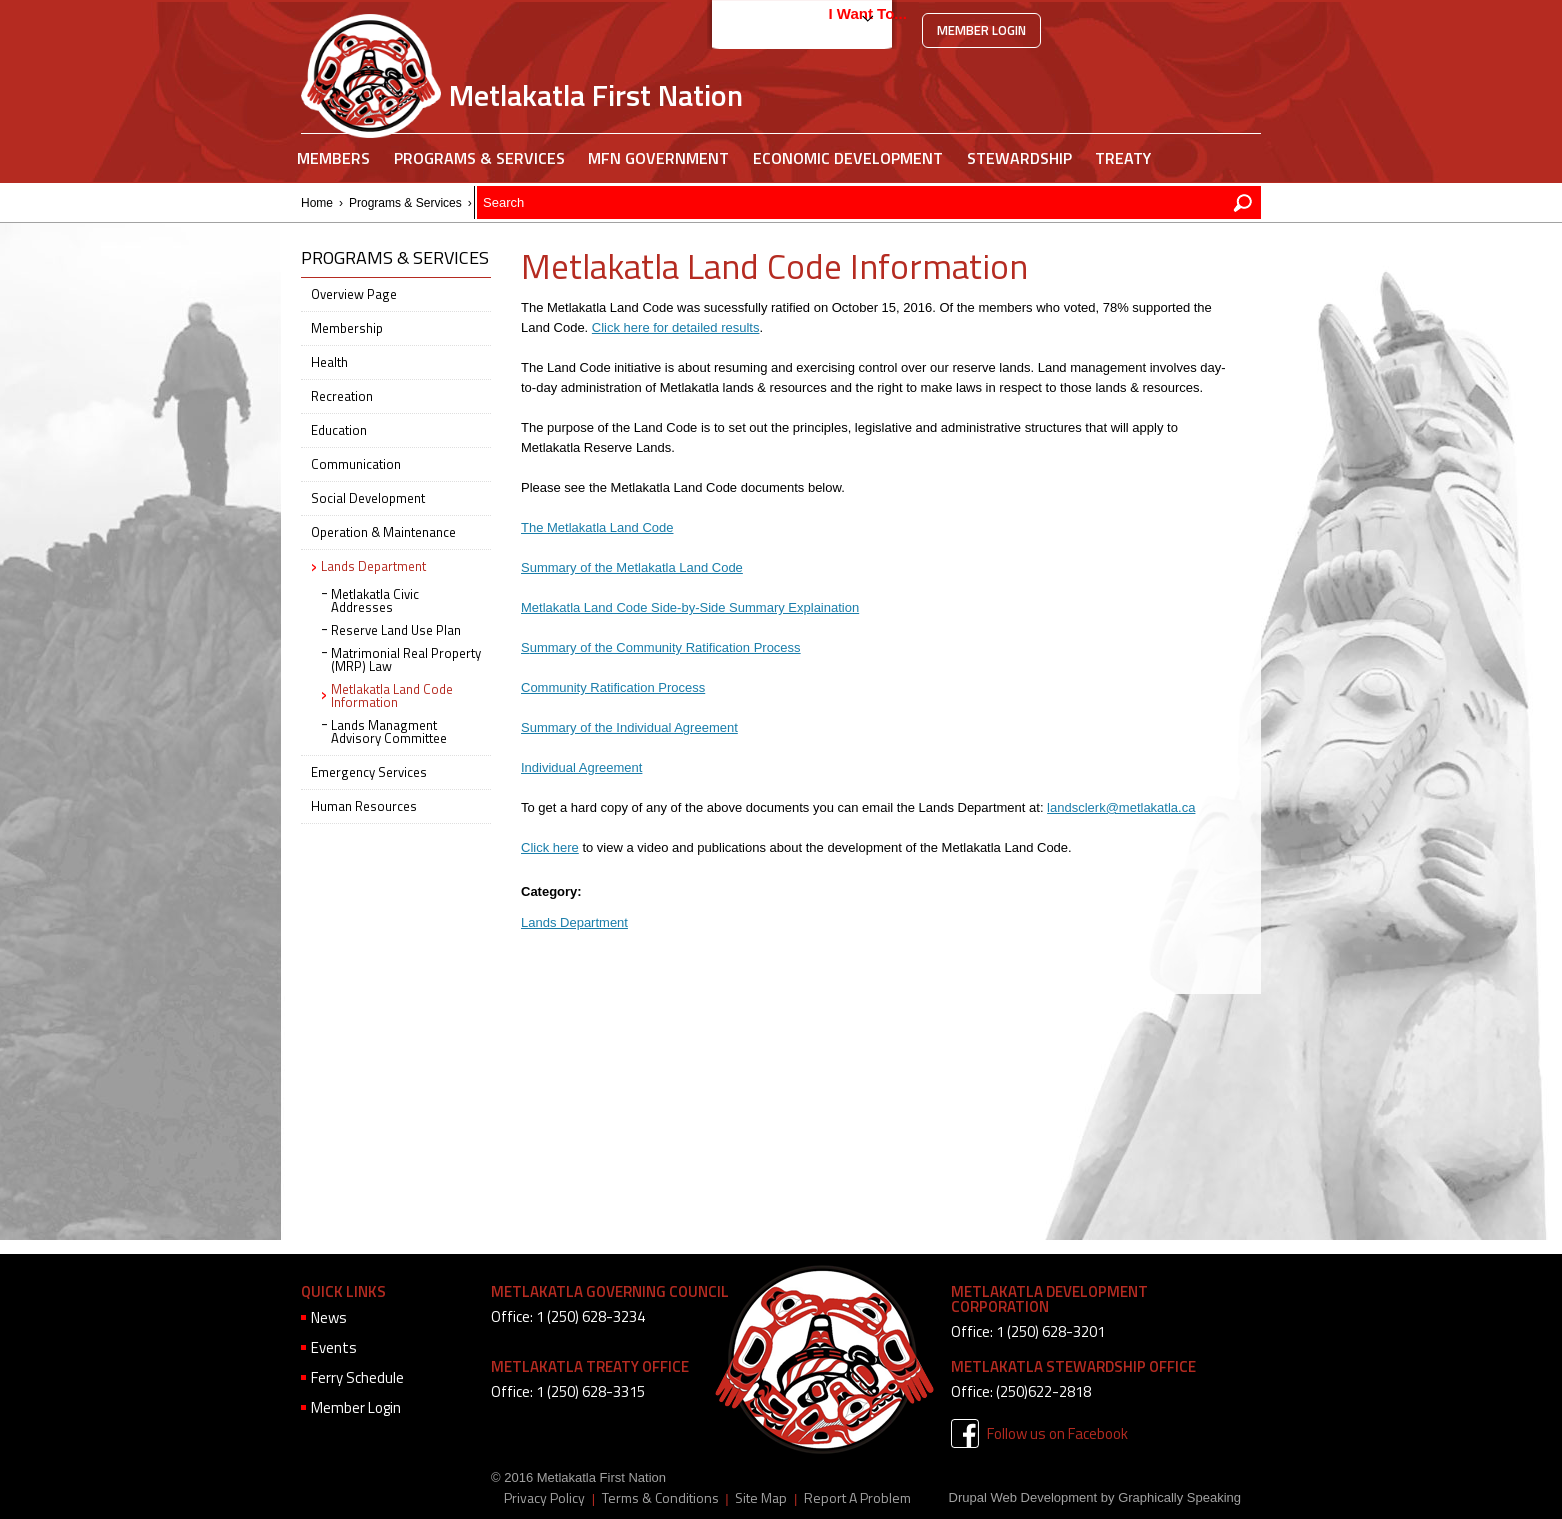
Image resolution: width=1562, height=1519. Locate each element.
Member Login (981, 30)
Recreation (342, 396)
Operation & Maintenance (383, 532)
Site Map (761, 1498)
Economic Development (848, 158)
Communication (356, 464)
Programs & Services (479, 158)
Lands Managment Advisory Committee (389, 731)
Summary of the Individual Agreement (629, 727)
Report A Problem (857, 1498)
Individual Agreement (581, 767)
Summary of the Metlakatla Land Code (632, 567)
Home (317, 203)
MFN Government (658, 158)
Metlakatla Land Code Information (392, 695)
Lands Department (527, 203)
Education (339, 430)
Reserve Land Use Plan (396, 630)
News (329, 1317)
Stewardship (1019, 158)
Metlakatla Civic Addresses (375, 600)
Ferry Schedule (357, 1377)
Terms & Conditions (660, 1498)
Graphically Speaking (1179, 1497)
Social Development (368, 498)
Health (329, 362)
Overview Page (354, 294)
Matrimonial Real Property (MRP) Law (406, 659)
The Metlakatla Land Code (597, 527)
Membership (347, 328)
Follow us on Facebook (1057, 1433)
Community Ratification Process (613, 687)
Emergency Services (369, 772)
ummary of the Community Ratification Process (665, 647)
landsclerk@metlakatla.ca (1121, 807)
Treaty (1123, 158)
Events (334, 1347)
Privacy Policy (544, 1498)
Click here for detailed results (676, 327)
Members (333, 158)
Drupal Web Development (1023, 1497)
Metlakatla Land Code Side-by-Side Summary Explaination (690, 607)
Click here (550, 847)
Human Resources (364, 806)
